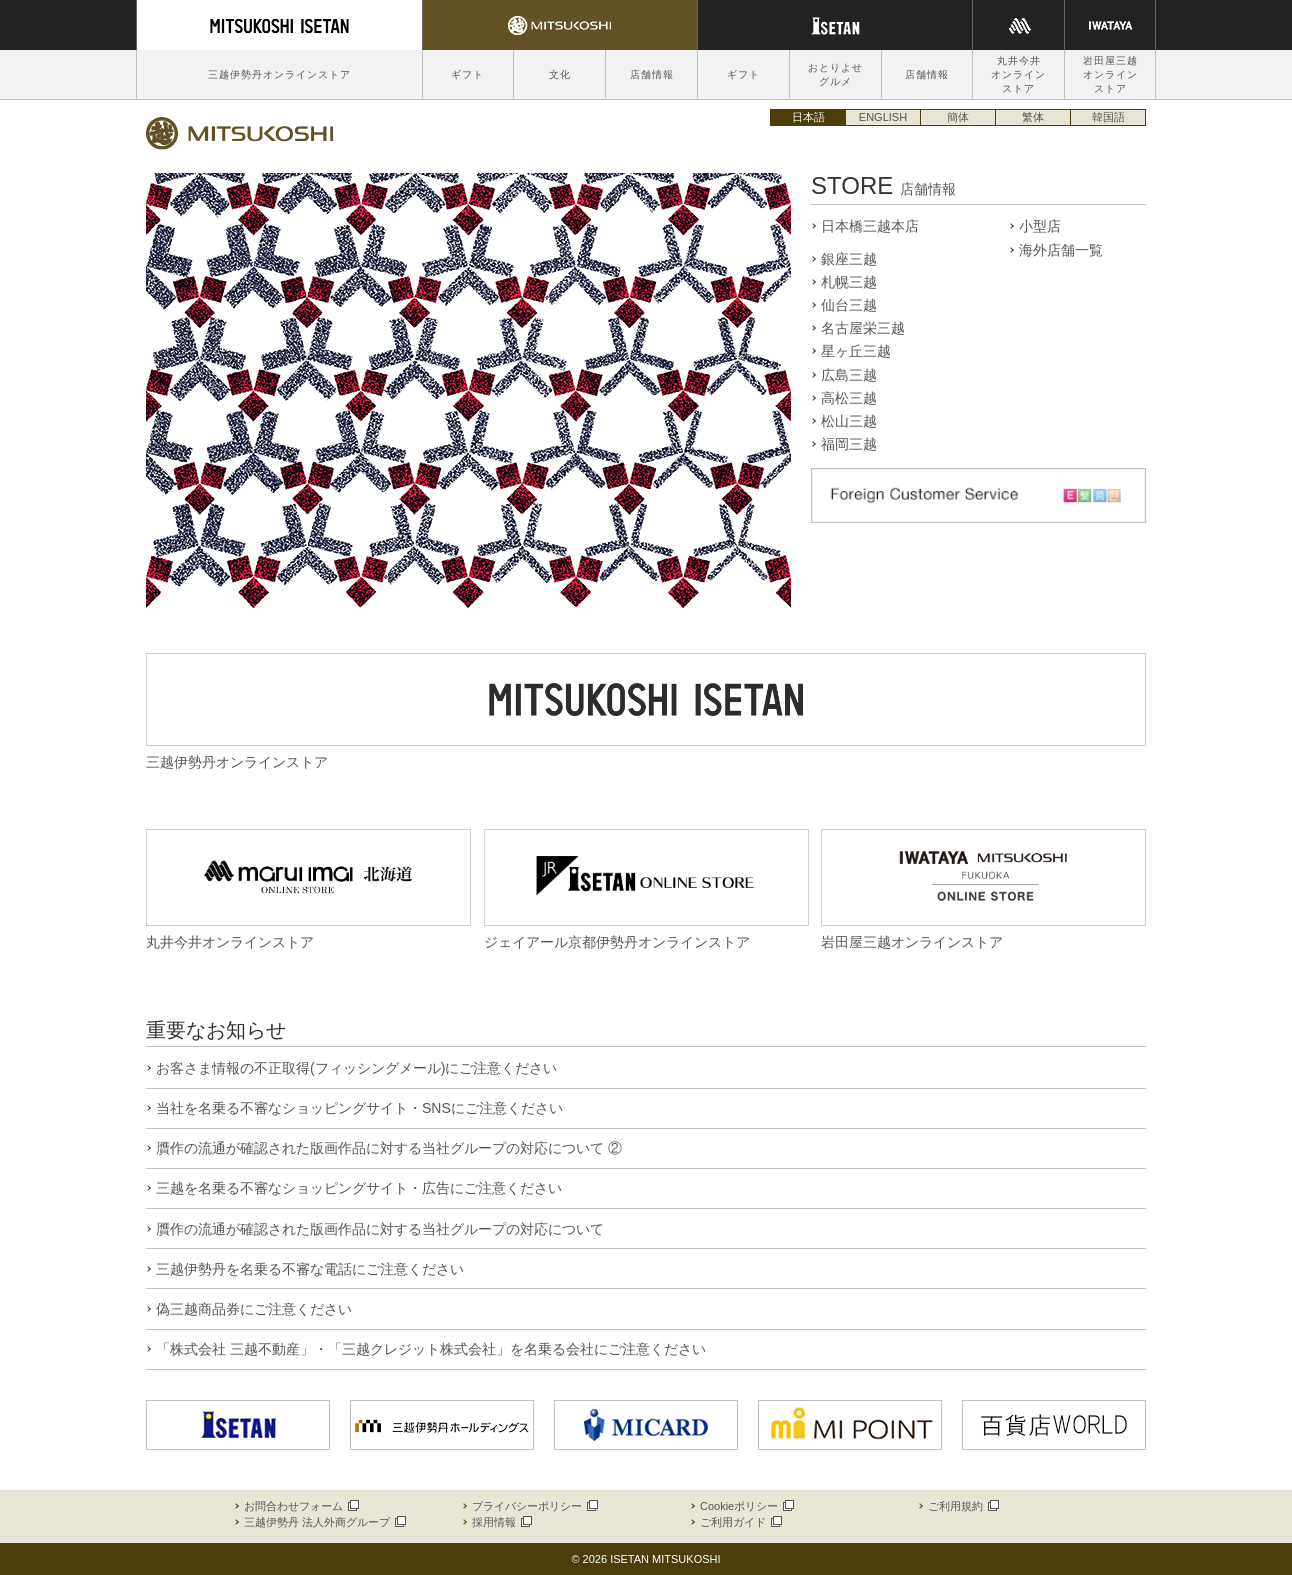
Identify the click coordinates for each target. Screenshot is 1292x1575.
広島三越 (849, 375)
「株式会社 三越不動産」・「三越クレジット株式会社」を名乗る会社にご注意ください (431, 1349)
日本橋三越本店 (870, 226)
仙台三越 (849, 305)
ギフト (467, 74)
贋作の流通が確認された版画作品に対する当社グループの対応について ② (389, 1148)
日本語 (808, 117)
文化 (560, 74)
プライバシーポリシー (534, 1506)
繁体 (1033, 117)
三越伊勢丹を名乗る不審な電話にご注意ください (310, 1269)
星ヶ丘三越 (856, 351)
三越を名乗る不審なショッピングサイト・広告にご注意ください (359, 1188)
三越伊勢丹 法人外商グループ (324, 1522)
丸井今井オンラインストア (1018, 74)
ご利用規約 (962, 1506)
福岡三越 (849, 444)
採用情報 (501, 1522)
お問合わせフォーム (300, 1506)
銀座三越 (849, 259)
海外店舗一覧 (1061, 250)
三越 (240, 133)
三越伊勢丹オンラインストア (279, 74)
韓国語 (1108, 117)
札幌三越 (849, 282)
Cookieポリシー (746, 1506)
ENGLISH (883, 117)
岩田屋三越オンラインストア (1110, 74)
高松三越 (849, 398)
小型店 (1040, 226)
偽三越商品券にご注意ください (254, 1309)
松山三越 (849, 421)
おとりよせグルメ (835, 74)
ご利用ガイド (740, 1522)
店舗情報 (652, 74)
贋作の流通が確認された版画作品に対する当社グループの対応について (380, 1229)
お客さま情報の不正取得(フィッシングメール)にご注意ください (356, 1068)
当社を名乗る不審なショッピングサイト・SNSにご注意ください (359, 1108)
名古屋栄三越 (863, 328)
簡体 (958, 117)
